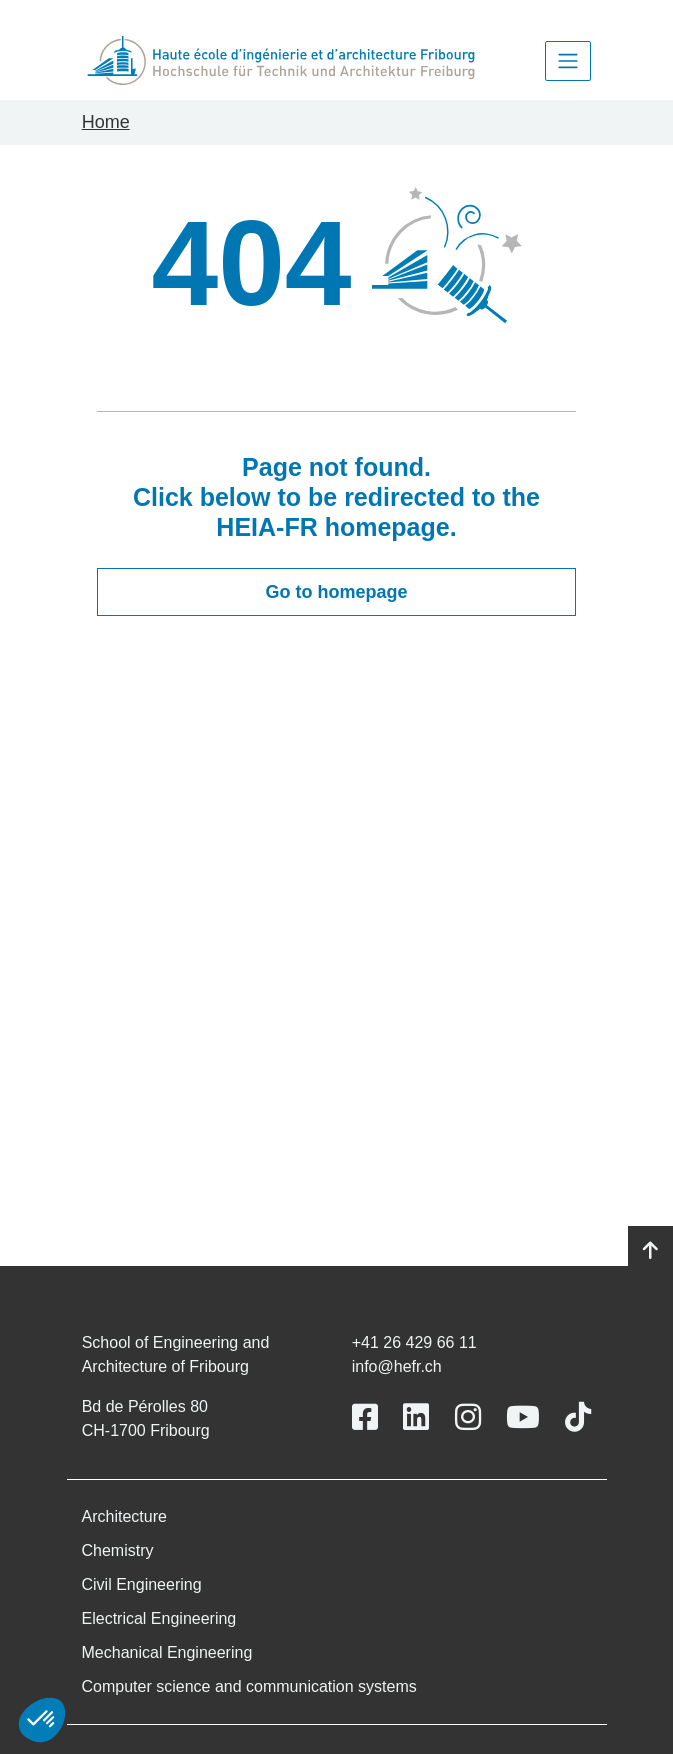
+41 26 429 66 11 (414, 1342)
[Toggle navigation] (568, 61)
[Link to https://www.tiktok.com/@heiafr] (578, 1417)
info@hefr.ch (397, 1366)
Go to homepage (336, 592)
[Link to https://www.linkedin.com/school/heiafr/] (416, 1417)
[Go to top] (650, 1251)
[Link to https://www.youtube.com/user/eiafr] (523, 1417)
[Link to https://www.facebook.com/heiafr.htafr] (365, 1417)
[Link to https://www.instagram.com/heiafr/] (468, 1417)
